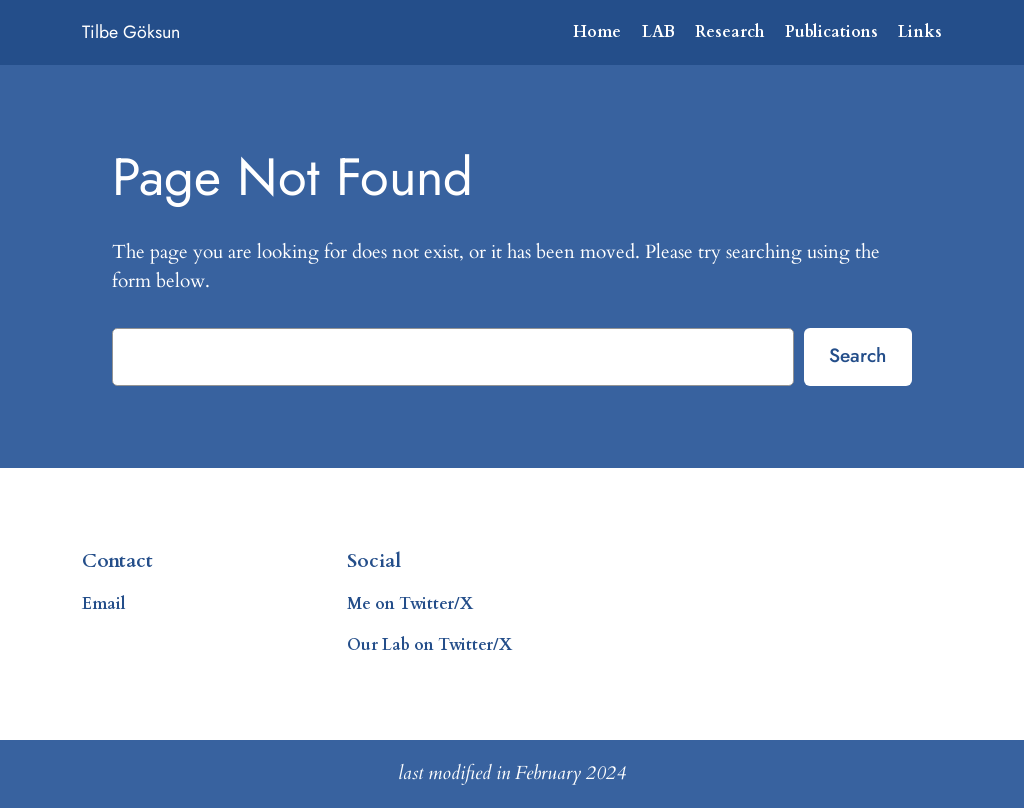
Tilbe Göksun (131, 32)
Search (857, 355)
